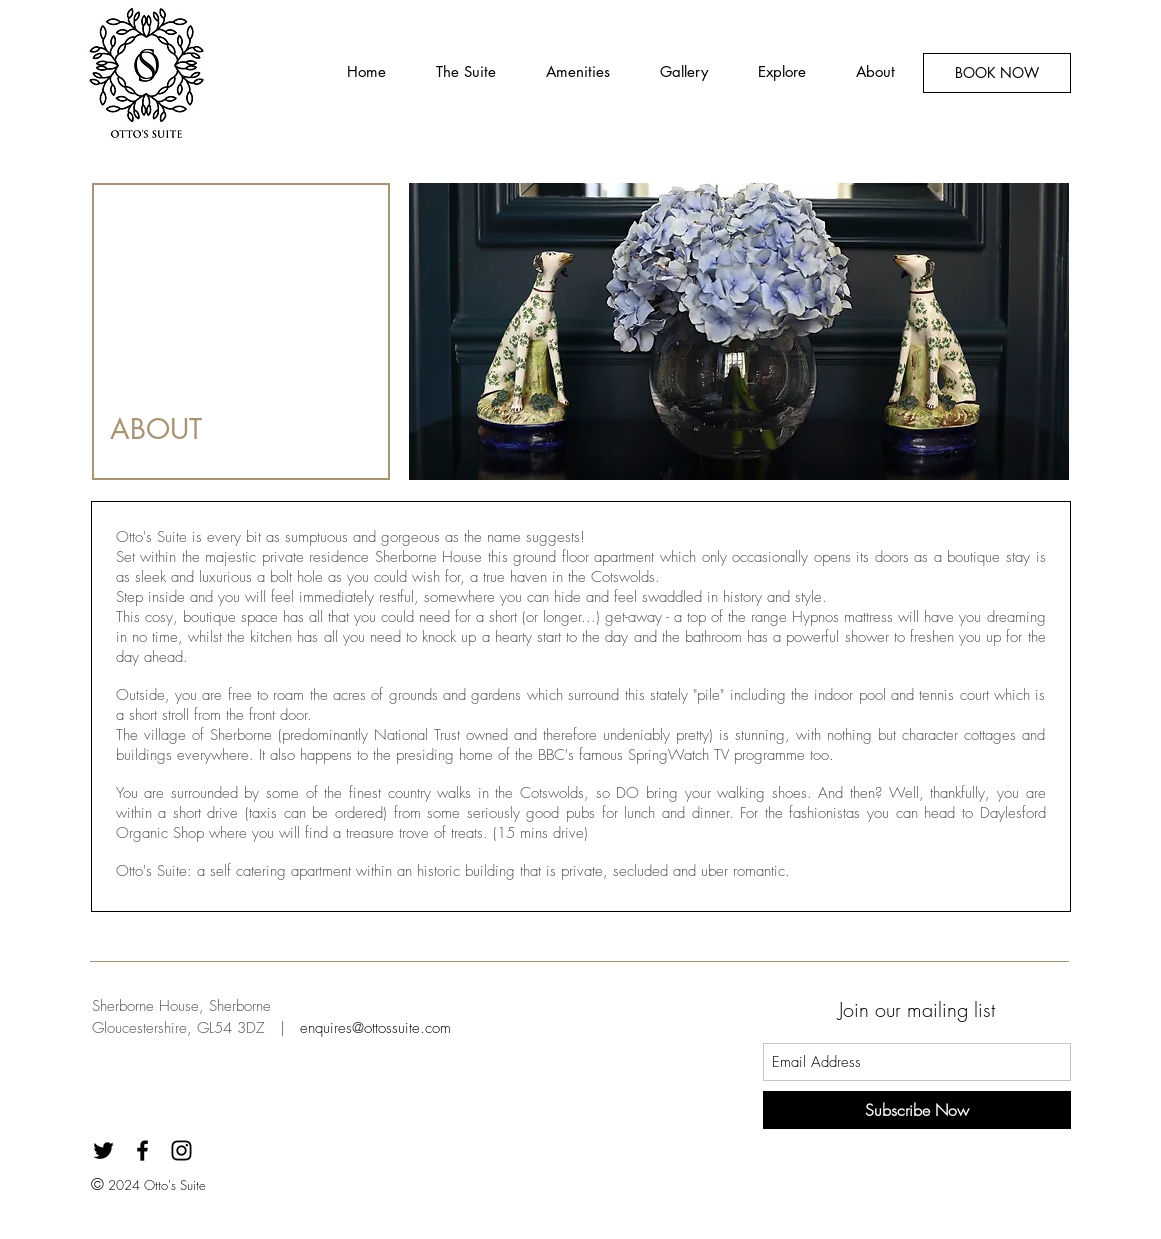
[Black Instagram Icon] (181, 1150)
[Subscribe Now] (917, 1110)
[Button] (149, 72)
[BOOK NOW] (997, 73)
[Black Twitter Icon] (103, 1150)
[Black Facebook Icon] (142, 1150)
